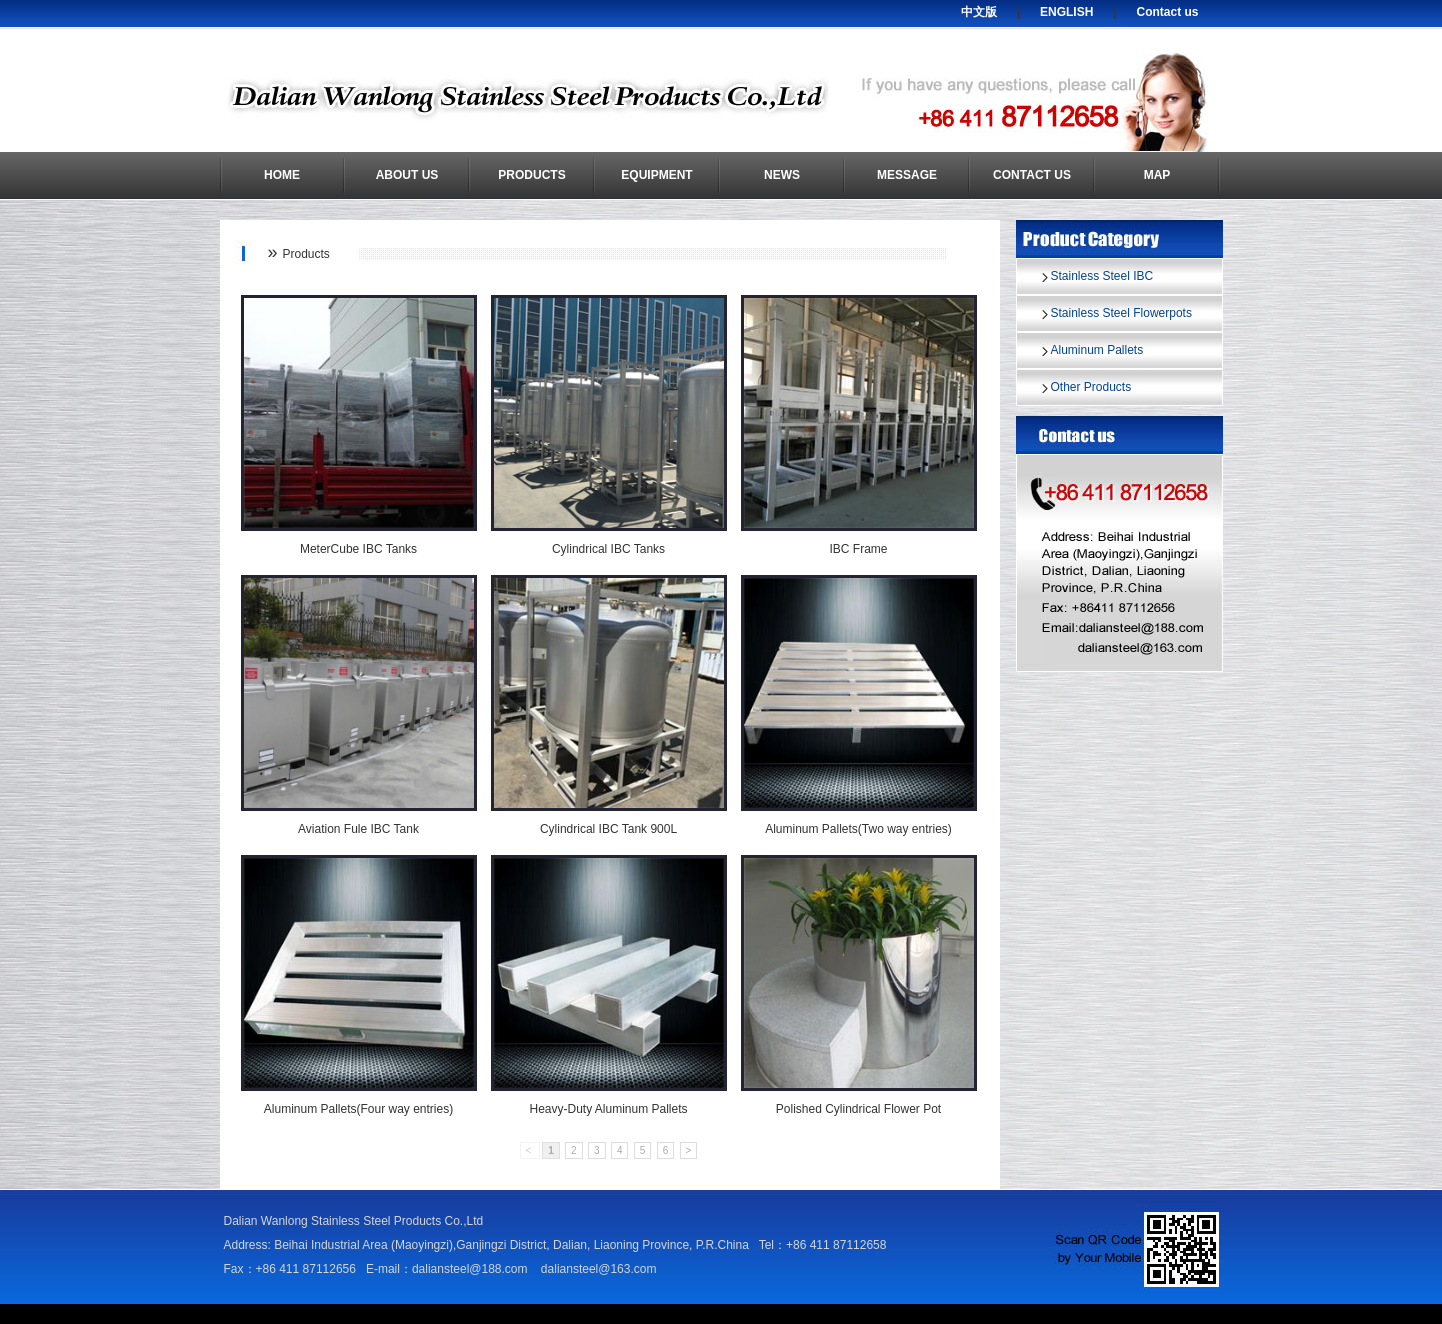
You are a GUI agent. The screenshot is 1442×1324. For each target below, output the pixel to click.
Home (282, 175)
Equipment (656, 175)
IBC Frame (858, 549)
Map (1157, 175)
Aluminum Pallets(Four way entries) (358, 1109)
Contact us (1167, 12)
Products (531, 175)
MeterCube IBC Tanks (358, 549)
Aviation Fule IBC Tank (358, 829)
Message (907, 175)
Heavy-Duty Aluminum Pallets (608, 1109)
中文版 (979, 12)
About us (407, 175)
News (782, 175)
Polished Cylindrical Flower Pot (858, 1109)
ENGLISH (1066, 12)
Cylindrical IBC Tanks (608, 549)
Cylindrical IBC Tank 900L (608, 829)
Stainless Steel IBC (1102, 276)
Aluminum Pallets (1097, 350)
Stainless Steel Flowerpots (1121, 313)
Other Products (1091, 387)
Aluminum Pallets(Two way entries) (858, 829)
